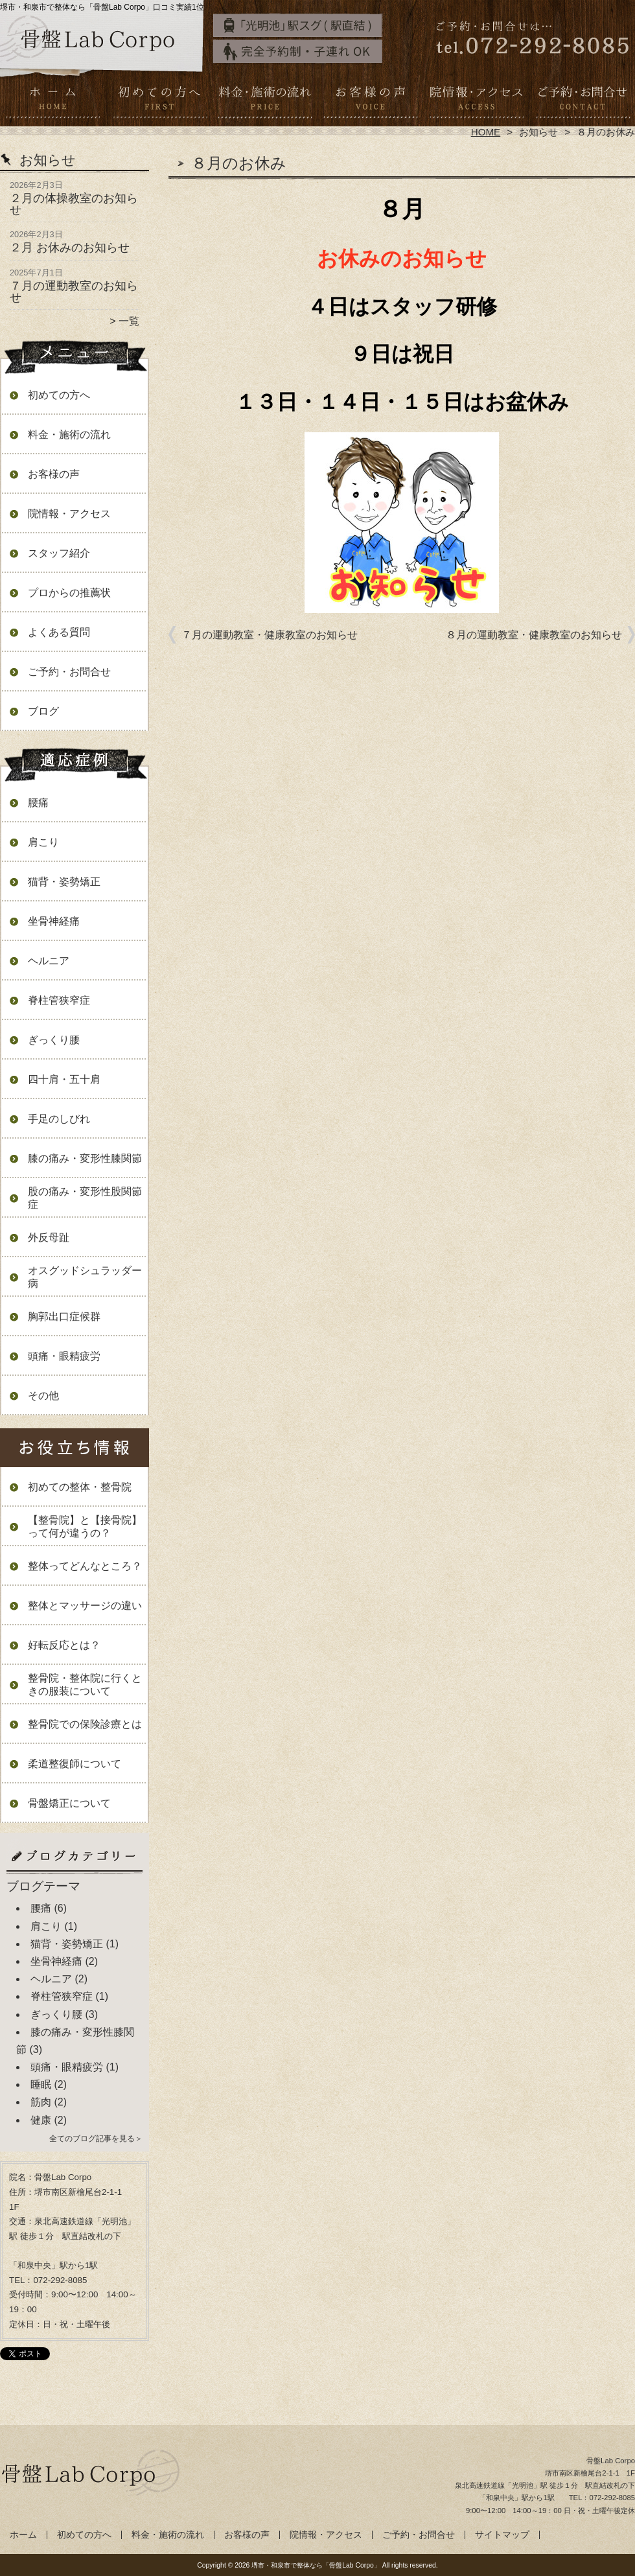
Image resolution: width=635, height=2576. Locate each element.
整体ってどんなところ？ (85, 1566)
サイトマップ (502, 2535)
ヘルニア (48, 960)
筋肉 (40, 2101)
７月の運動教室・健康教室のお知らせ (269, 634)
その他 (43, 1395)
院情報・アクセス (476, 101)
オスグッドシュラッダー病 (85, 1277)
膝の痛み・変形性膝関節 (85, 1158)
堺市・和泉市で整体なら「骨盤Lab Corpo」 (315, 2565)
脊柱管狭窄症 (59, 1000)
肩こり (43, 842)
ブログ (43, 711)
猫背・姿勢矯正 (64, 881)
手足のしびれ (59, 1118)
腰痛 (38, 802)
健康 (40, 2120)
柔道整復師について (74, 1763)
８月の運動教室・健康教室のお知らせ (534, 634)
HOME (486, 131)
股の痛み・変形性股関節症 (85, 1198)
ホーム (53, 101)
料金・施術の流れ (265, 101)
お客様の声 (370, 101)
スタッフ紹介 (59, 553)
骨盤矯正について (69, 1803)
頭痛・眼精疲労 (64, 1356)
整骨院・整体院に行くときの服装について (85, 1685)
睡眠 (40, 2084)
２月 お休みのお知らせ (70, 247)
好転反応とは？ (64, 1645)
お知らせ (538, 131)
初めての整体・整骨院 (80, 1486)
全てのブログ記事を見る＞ (96, 2138)
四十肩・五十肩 (64, 1079)
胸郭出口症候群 (64, 1316)
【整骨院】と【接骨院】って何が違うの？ (85, 1526)
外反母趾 (48, 1237)
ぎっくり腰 (54, 1039)
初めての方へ (159, 101)
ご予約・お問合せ (582, 101)
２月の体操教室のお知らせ (74, 204)
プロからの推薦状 (69, 592)
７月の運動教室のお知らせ (74, 291)
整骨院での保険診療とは (85, 1724)
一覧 (129, 321)
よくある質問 (59, 632)
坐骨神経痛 (54, 921)
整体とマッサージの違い (85, 1605)
